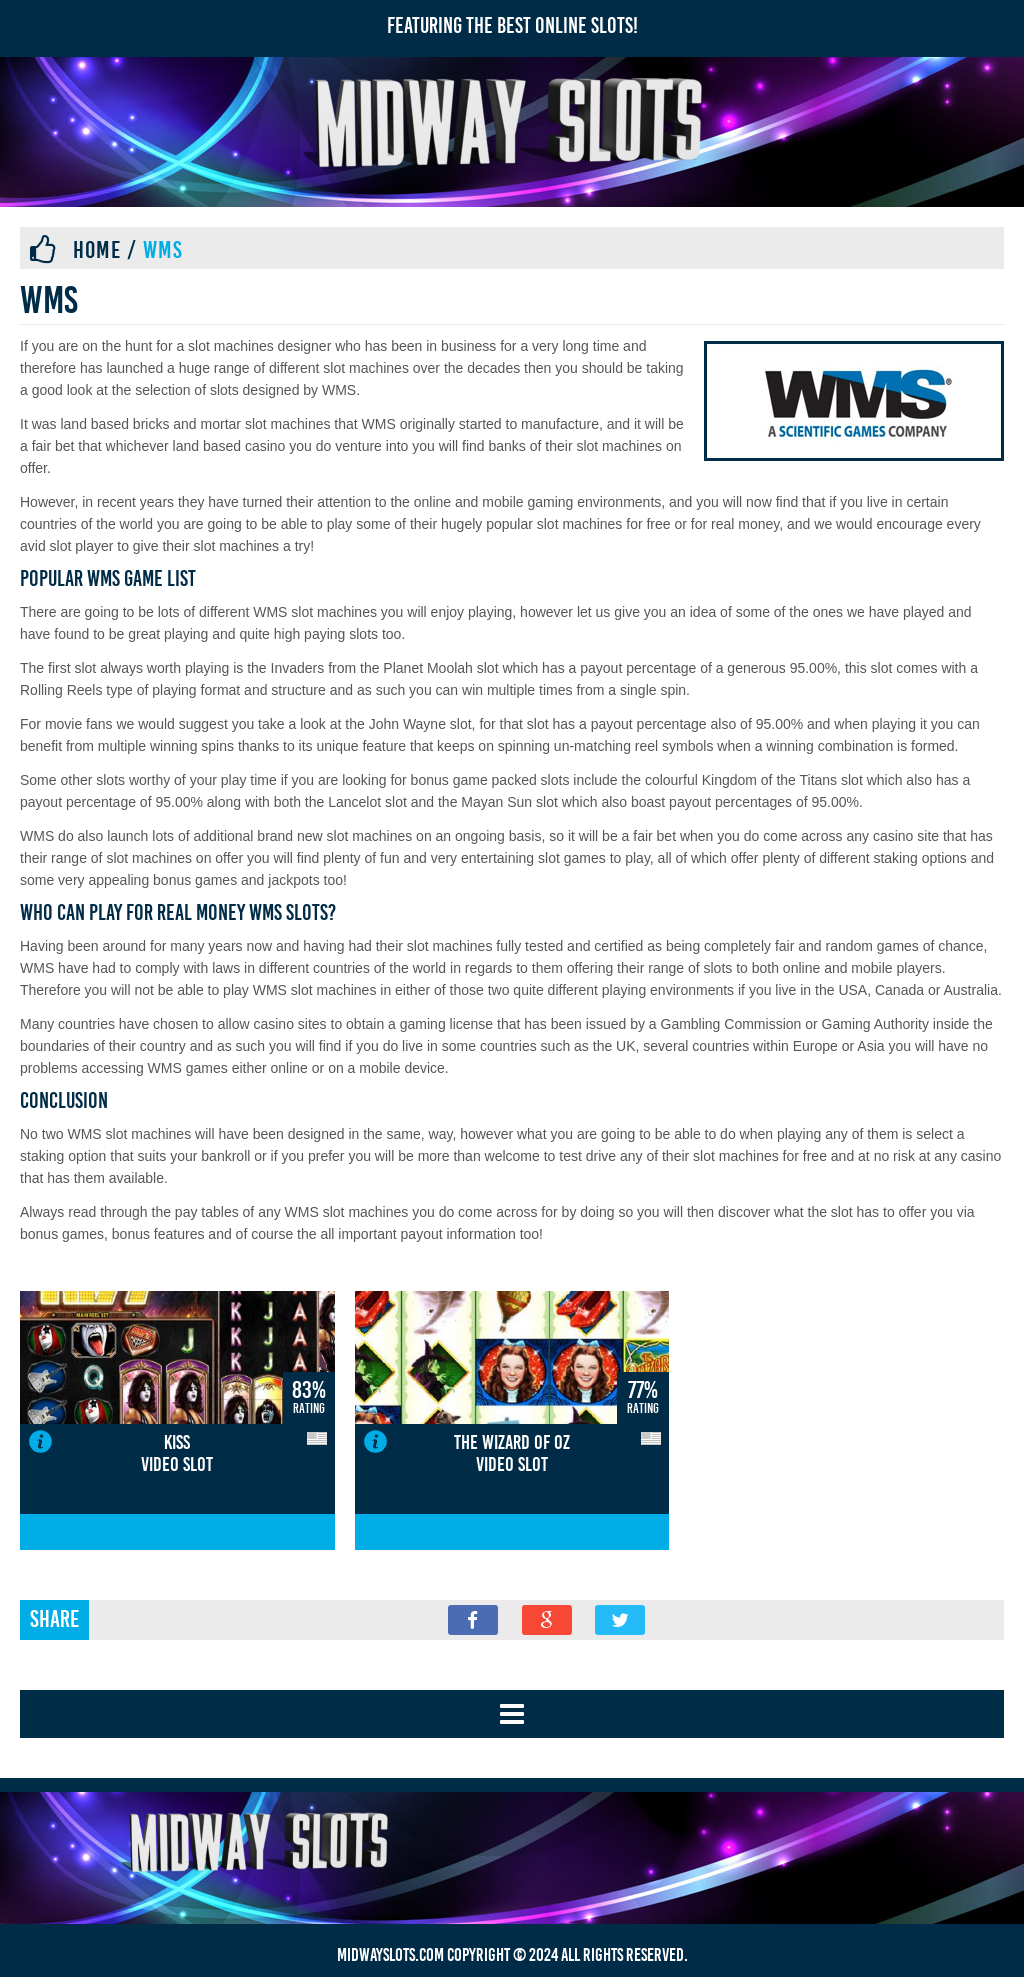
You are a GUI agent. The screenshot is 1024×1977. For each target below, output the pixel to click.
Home (97, 250)
